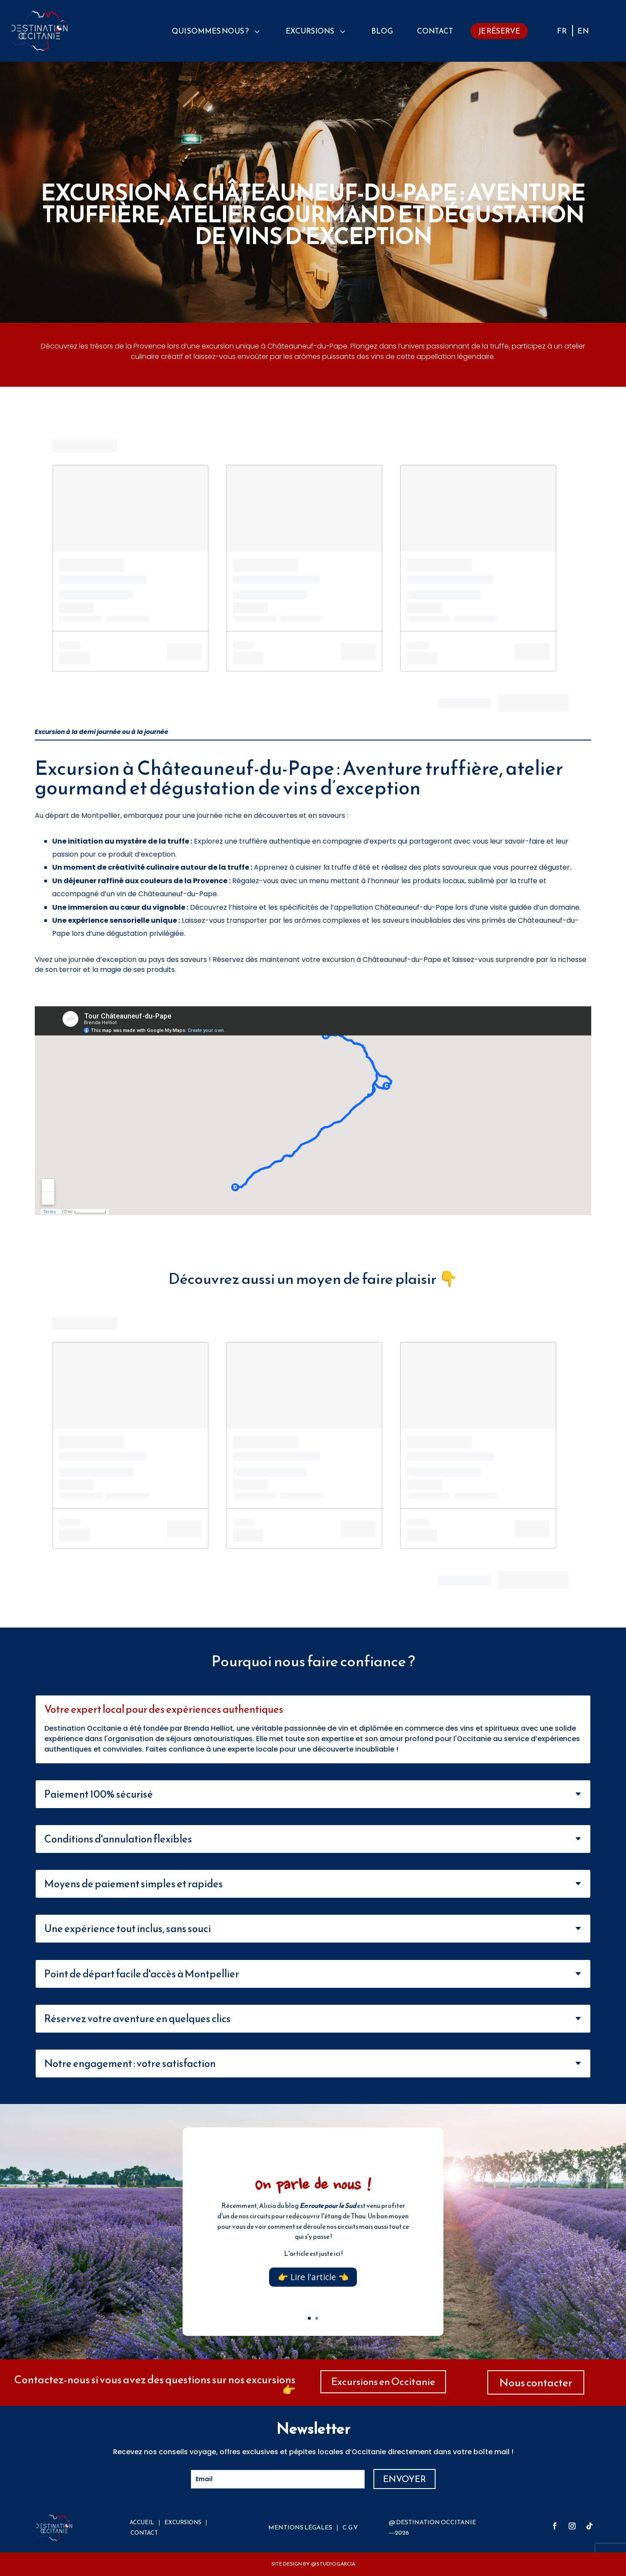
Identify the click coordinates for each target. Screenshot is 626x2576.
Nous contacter (536, 2382)
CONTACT (144, 2533)
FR (562, 32)
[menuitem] (216, 31)
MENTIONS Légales (300, 2527)
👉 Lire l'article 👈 (313, 2277)
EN (583, 32)
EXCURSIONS (182, 2522)
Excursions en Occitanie (383, 2381)
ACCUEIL (142, 2522)
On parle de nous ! (313, 2186)
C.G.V (350, 2527)
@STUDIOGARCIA (333, 2564)
